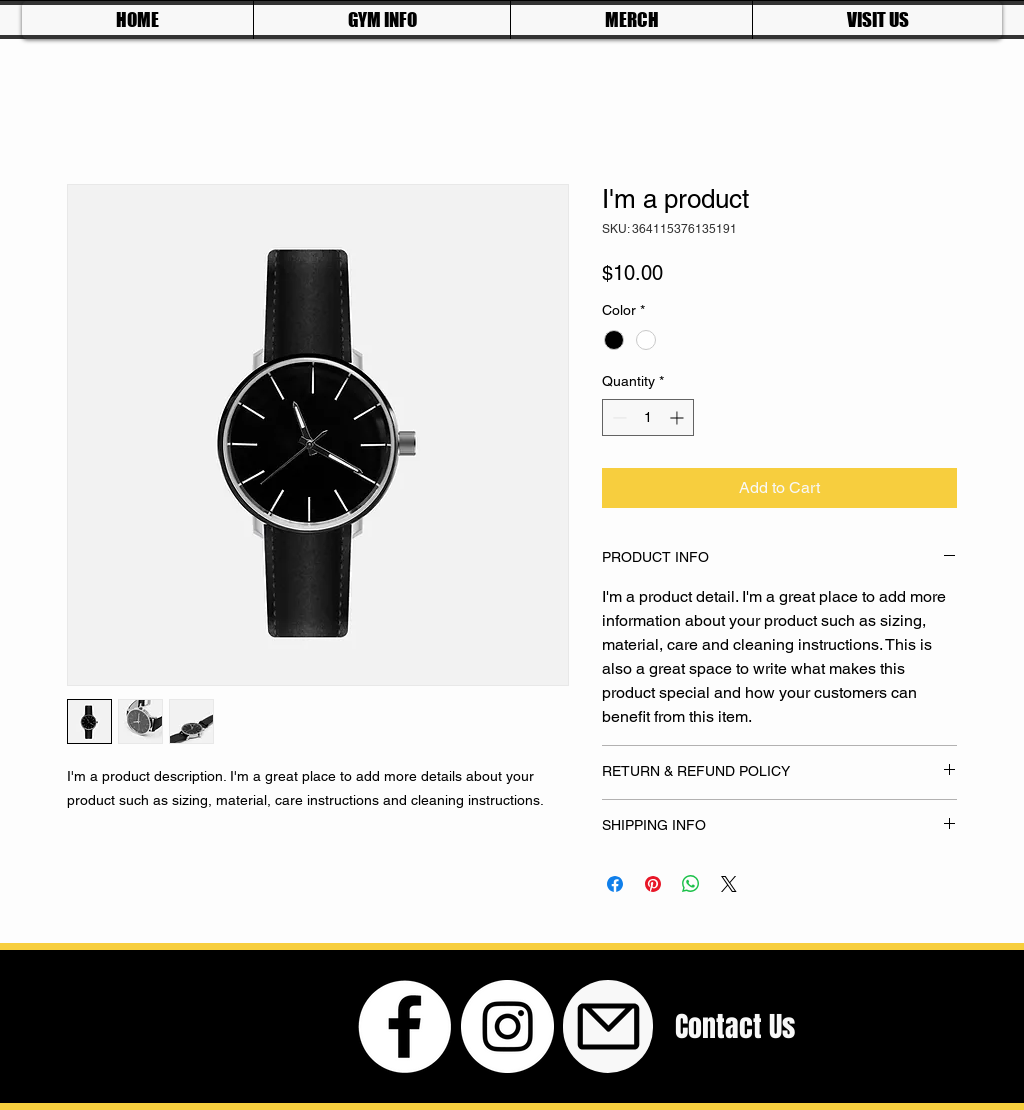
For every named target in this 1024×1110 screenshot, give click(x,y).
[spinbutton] (648, 417)
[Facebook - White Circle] (404, 1026)
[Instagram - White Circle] (507, 1026)
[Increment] (678, 417)
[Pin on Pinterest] (653, 884)
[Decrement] (617, 417)
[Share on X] (729, 884)
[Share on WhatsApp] (691, 884)
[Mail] (608, 1026)
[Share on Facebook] (615, 884)
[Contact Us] (735, 1026)
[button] (381, 20)
